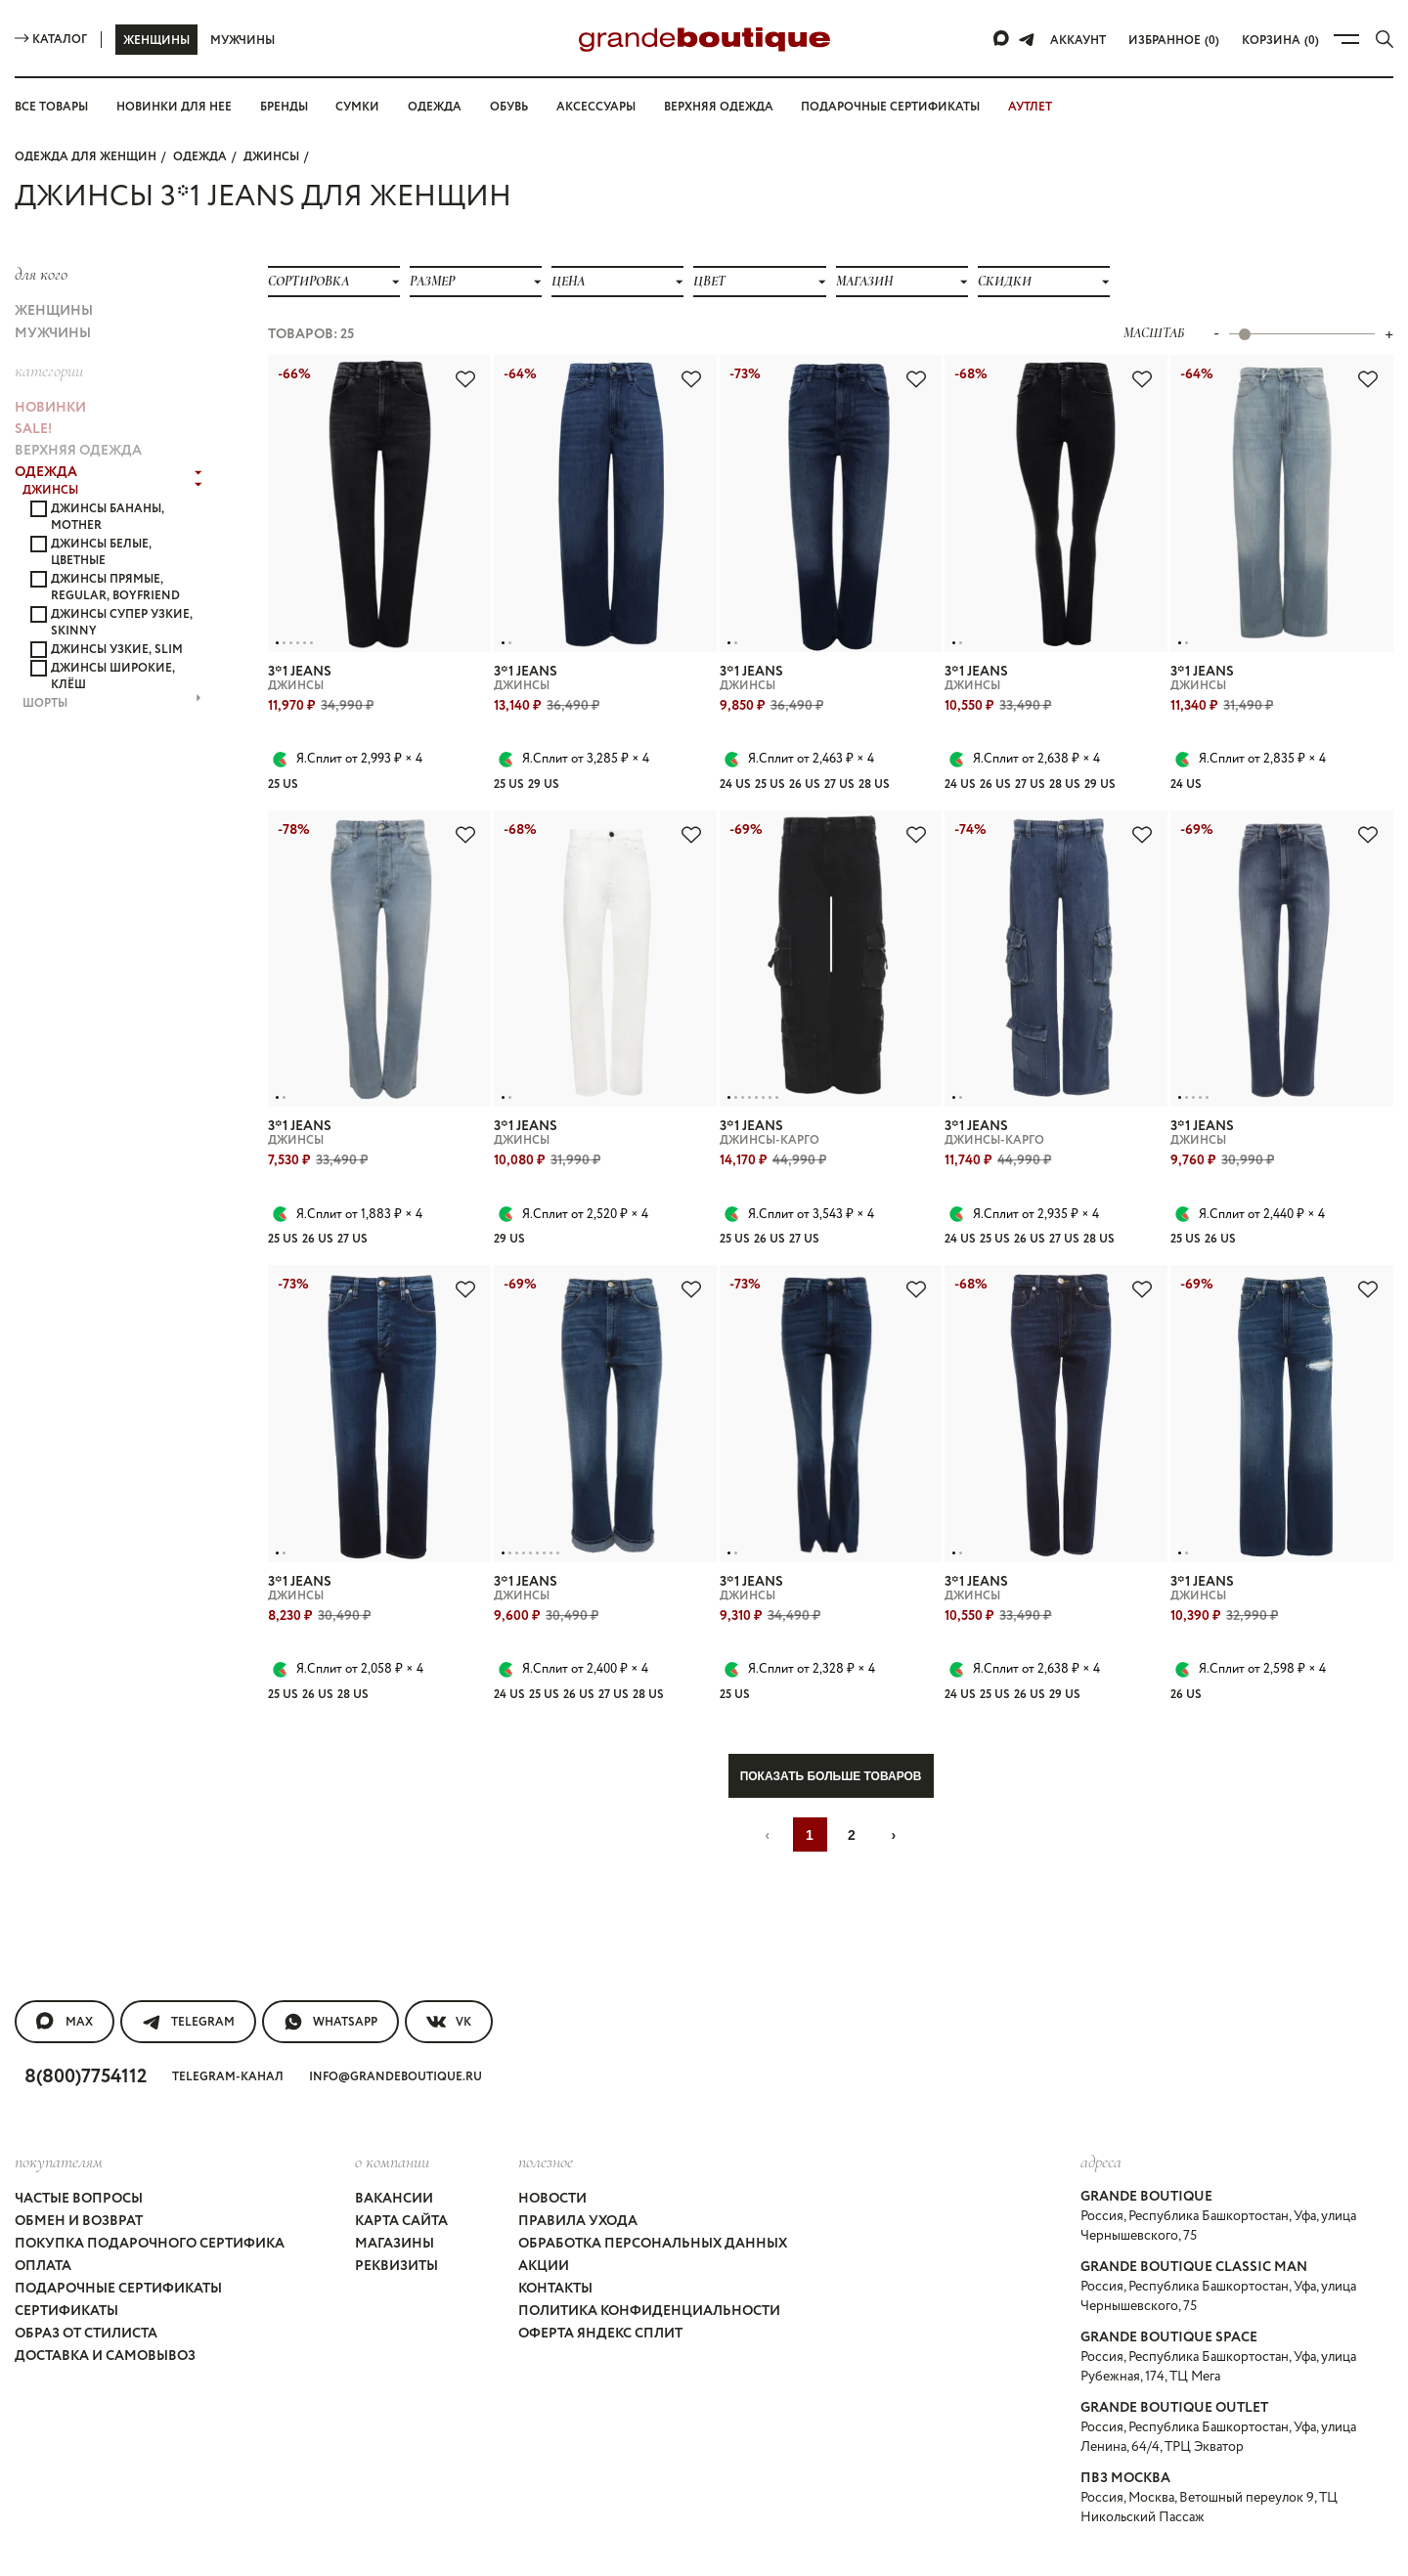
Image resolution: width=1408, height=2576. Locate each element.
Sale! (35, 402)
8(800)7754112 (90, 2022)
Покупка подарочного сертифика (148, 2174)
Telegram (188, 1971)
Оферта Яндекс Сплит (602, 2244)
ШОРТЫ (111, 632)
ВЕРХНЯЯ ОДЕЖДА (80, 419)
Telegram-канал (238, 2023)
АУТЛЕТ (1049, 106)
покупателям (59, 2105)
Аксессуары (605, 106)
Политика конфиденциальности (646, 2227)
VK (452, 1971)
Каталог (51, 39)
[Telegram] (1030, 39)
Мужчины (242, 40)
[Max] (1006, 39)
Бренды (291, 106)
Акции (542, 2192)
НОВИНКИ (49, 384)
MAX (64, 1971)
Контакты (556, 2209)
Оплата (43, 2192)
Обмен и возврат (81, 2156)
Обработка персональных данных (655, 2174)
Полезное (545, 2105)
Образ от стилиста (88, 2244)
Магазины (392, 2174)
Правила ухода (577, 2156)
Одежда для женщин (84, 155)
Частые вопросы (83, 2139)
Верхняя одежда (732, 106)
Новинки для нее (179, 106)
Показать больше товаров (831, 1725)
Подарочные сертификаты (907, 106)
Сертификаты (68, 2227)
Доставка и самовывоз (108, 2262)
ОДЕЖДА (197, 155)
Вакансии (390, 2139)
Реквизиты (395, 2192)
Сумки (365, 106)
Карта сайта (399, 2156)
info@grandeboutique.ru (405, 2023)
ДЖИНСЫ (267, 155)
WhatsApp (332, 1971)
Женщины (156, 40)
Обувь (515, 106)
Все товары (54, 106)
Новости (552, 2139)
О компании (389, 2105)
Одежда (441, 106)
